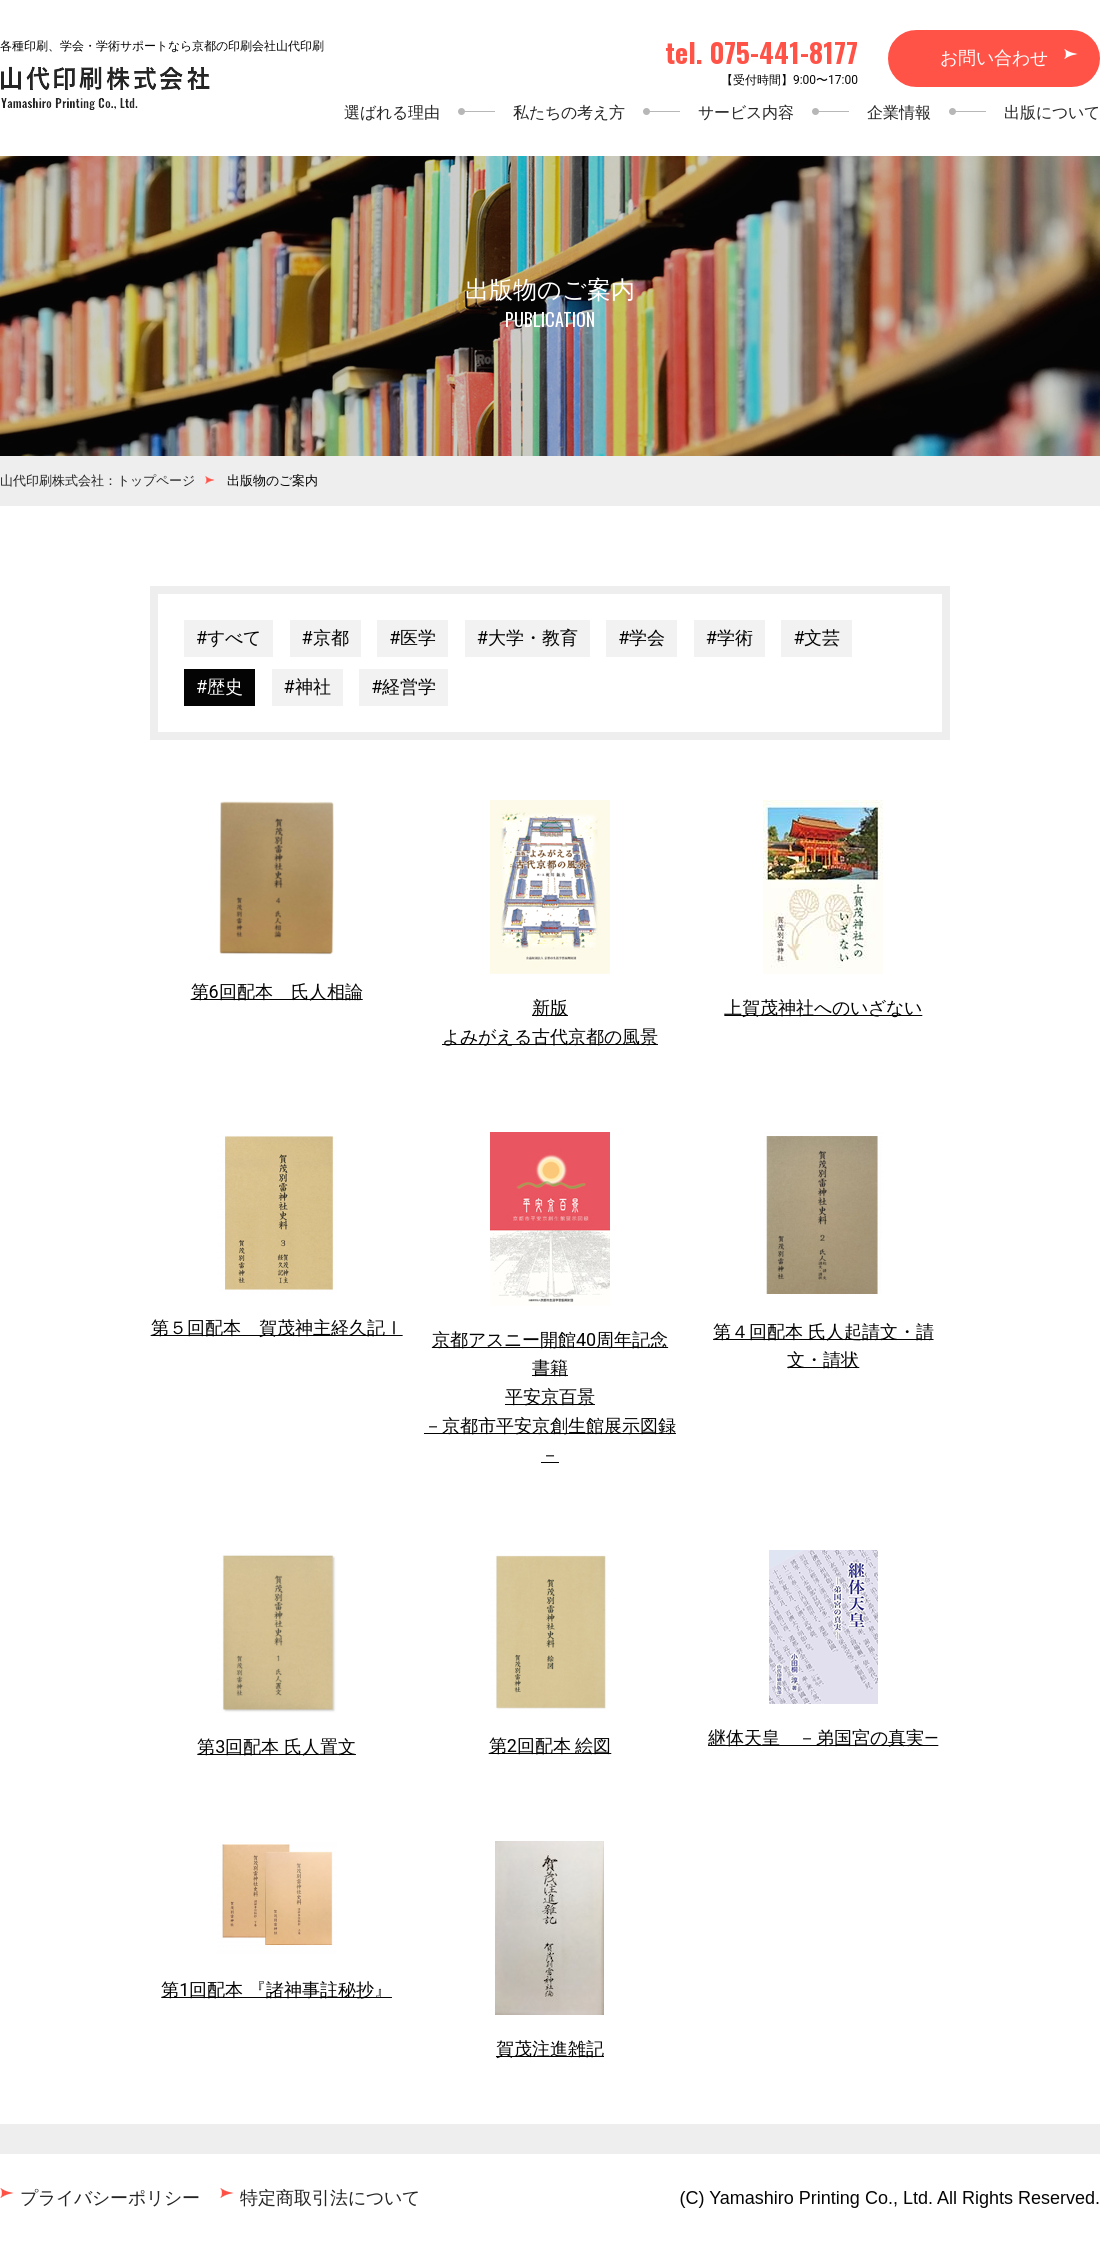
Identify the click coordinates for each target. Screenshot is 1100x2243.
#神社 (307, 686)
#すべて (228, 637)
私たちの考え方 (569, 112)
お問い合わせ (994, 57)
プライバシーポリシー (110, 2197)
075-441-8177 (784, 52)
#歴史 (219, 686)
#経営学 (403, 686)
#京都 (325, 637)
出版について (1052, 112)
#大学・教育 (527, 637)
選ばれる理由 (392, 112)
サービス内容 (746, 112)
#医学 (412, 637)
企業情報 (899, 112)
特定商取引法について (330, 2197)
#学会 (641, 637)
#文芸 (816, 637)
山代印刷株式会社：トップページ (97, 480)
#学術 (729, 637)
